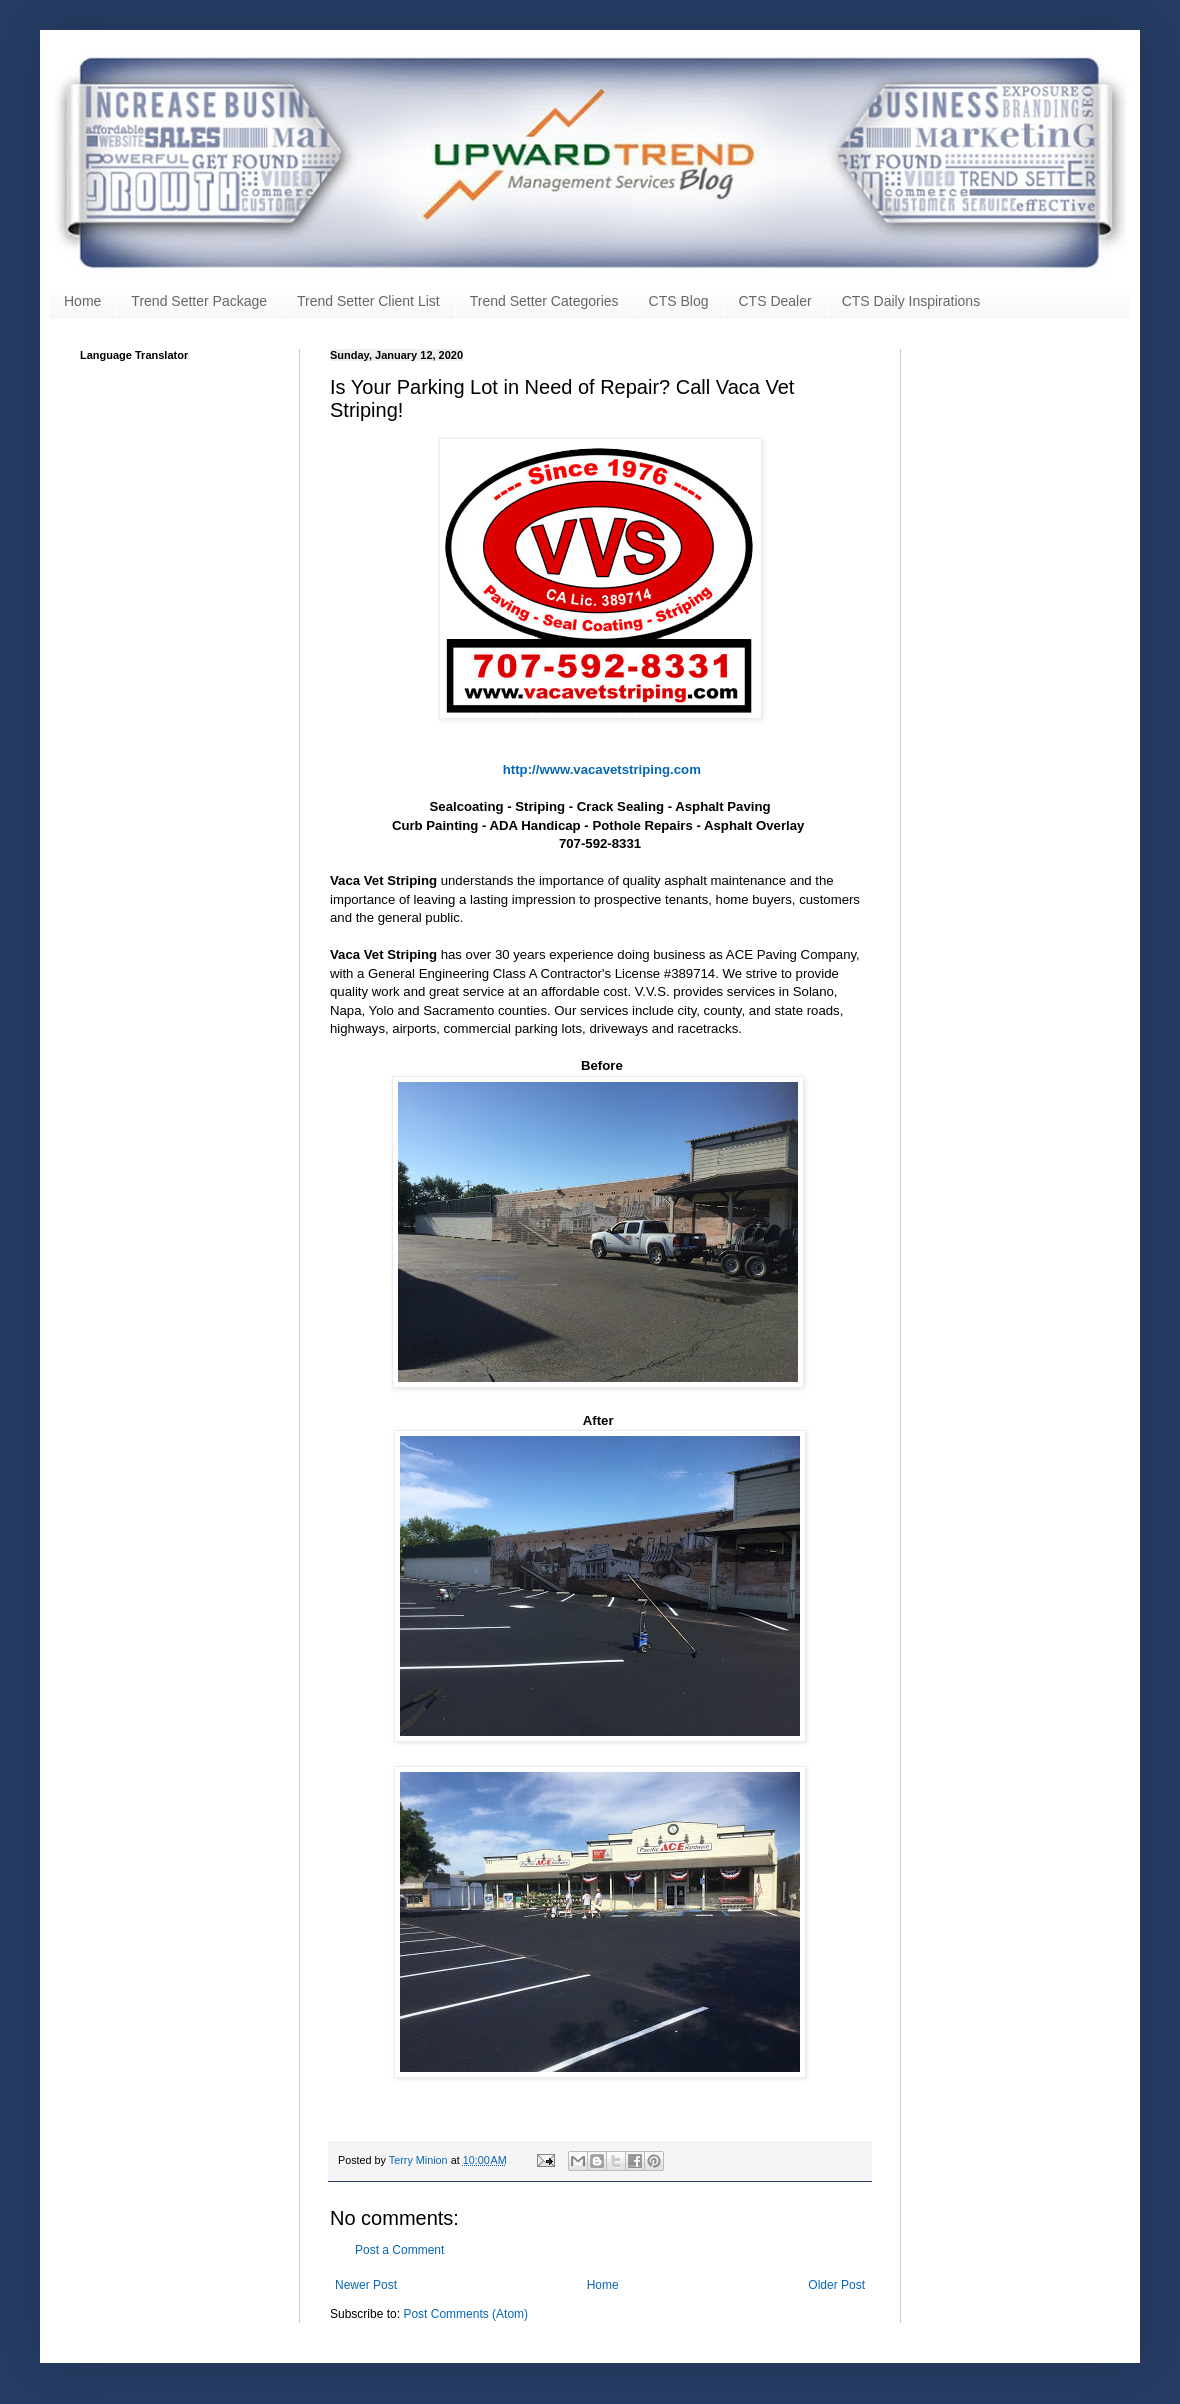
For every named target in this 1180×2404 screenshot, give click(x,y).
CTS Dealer (775, 301)
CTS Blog (679, 301)
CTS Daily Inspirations (911, 301)
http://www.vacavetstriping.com (602, 769)
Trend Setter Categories (544, 301)
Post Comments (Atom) (465, 2314)
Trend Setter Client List (368, 301)
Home (82, 301)
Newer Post (366, 2285)
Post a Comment (399, 2250)
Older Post (836, 2285)
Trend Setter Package (199, 301)
